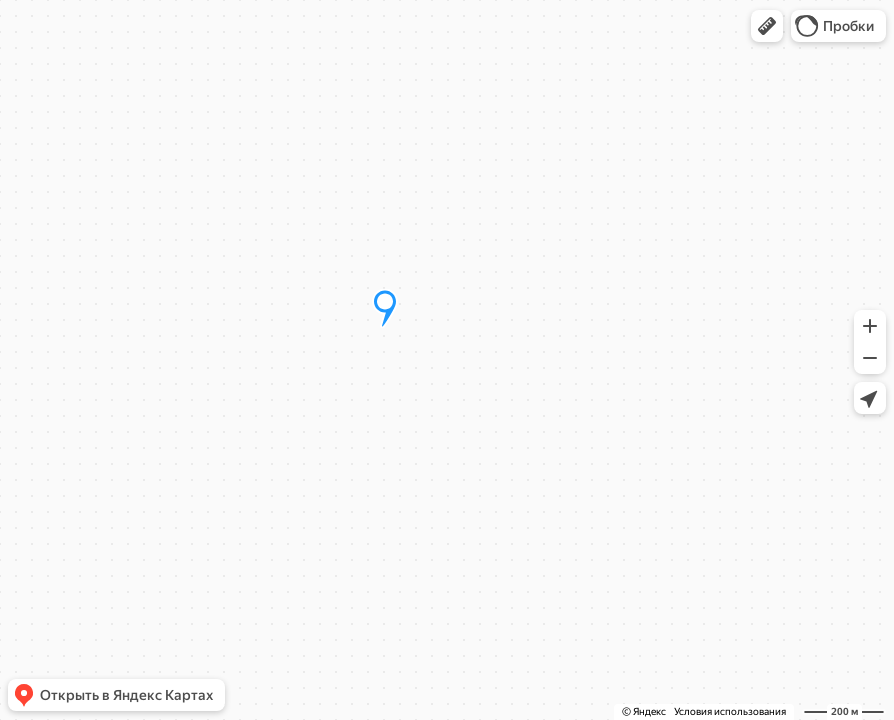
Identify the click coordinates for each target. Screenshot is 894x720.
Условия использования (730, 711)
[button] (767, 26)
